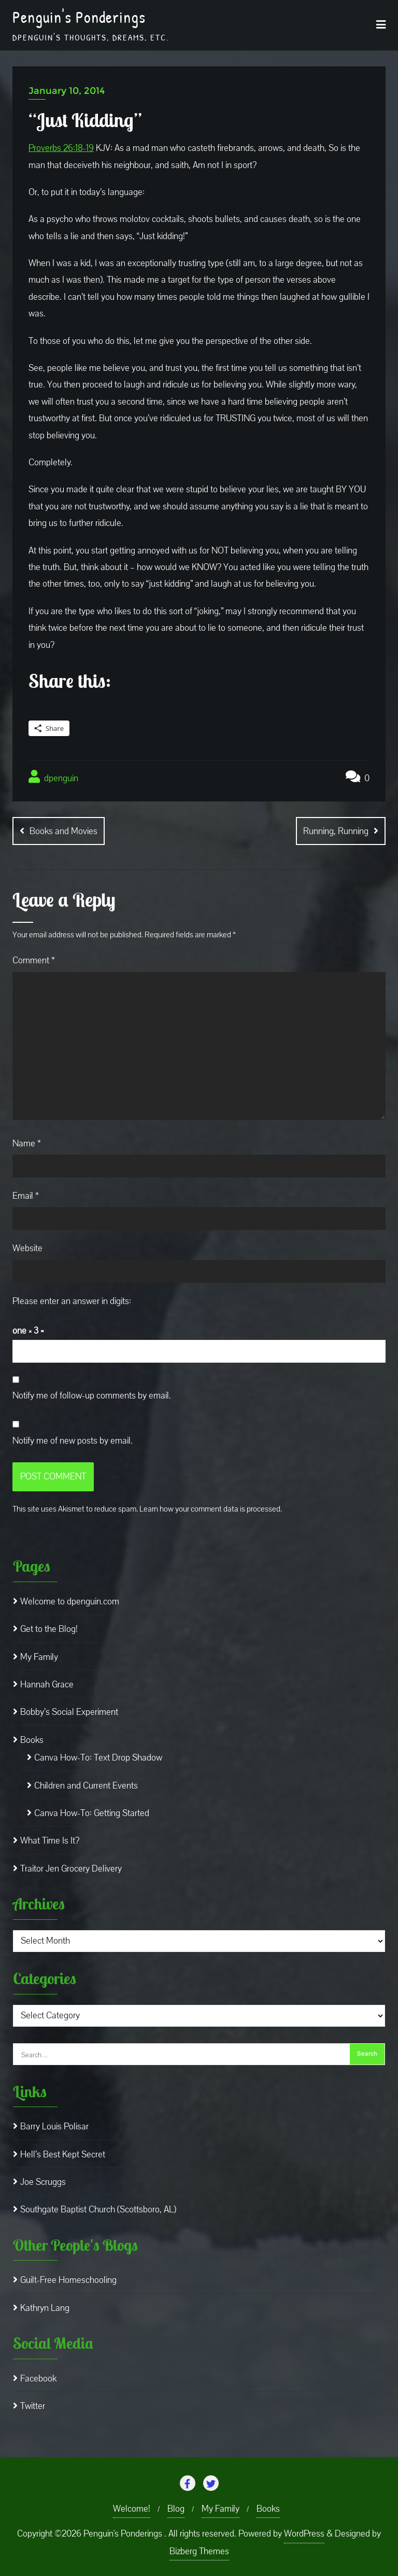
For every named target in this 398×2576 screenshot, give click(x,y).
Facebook (38, 2379)
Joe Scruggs (43, 2182)
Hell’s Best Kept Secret (62, 2154)
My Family (39, 1657)
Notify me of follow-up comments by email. (91, 1396)
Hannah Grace (47, 1685)
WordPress (304, 2534)
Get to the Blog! (49, 1629)
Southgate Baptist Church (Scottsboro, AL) (98, 2209)
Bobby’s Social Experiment (69, 1712)
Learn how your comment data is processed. (210, 1509)
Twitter (32, 2406)
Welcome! (131, 2509)
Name (26, 1143)
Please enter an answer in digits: (71, 1301)
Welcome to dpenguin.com (69, 1602)
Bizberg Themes (199, 2551)
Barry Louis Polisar (54, 2126)
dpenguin (53, 777)
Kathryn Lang (44, 2308)
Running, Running (335, 831)
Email (25, 1196)
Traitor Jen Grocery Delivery (71, 1869)
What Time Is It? (49, 1841)
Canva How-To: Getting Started (91, 1813)
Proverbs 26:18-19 (61, 148)
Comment (33, 960)
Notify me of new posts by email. (72, 1440)
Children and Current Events (86, 1785)
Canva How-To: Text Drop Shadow (98, 1758)
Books (32, 1740)
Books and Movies (63, 831)
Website (27, 1248)
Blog (175, 2509)
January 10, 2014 (67, 90)
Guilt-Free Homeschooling (68, 2280)
